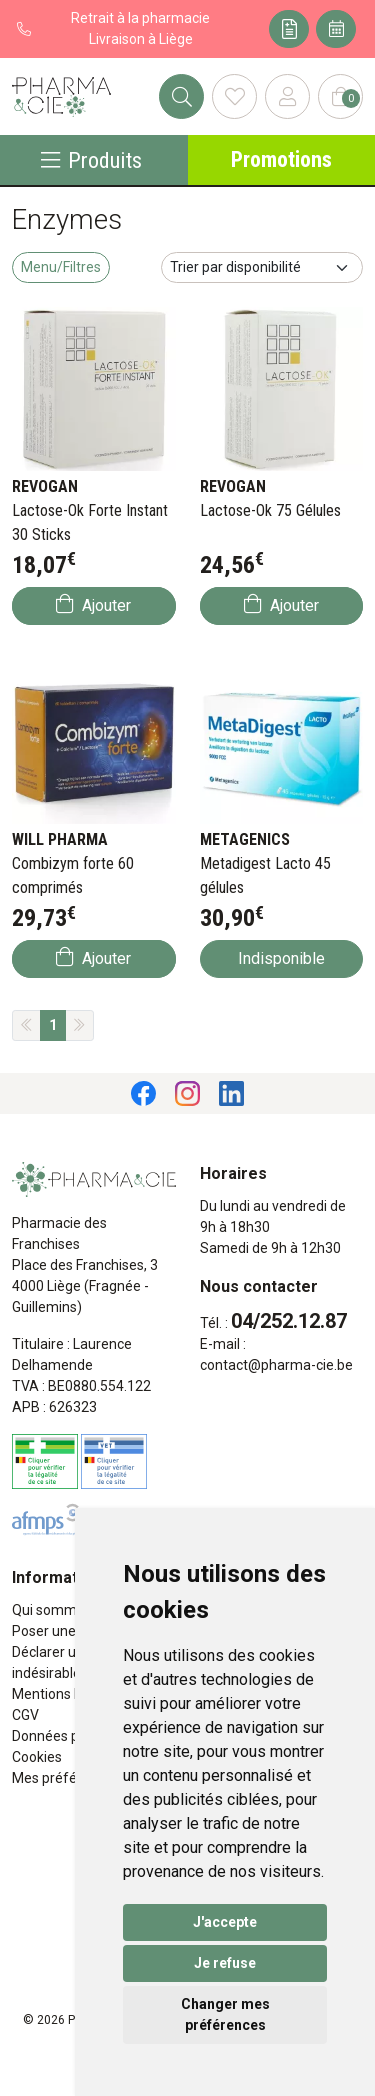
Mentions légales (65, 1694)
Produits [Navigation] (91, 160)
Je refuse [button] (225, 1963)
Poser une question (73, 1631)
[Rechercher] (181, 96)
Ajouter (93, 604)
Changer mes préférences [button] (225, 2014)
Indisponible (281, 958)
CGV (25, 1715)
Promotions (281, 159)
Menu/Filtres (61, 267)
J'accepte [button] (225, 1922)
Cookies (37, 1757)
